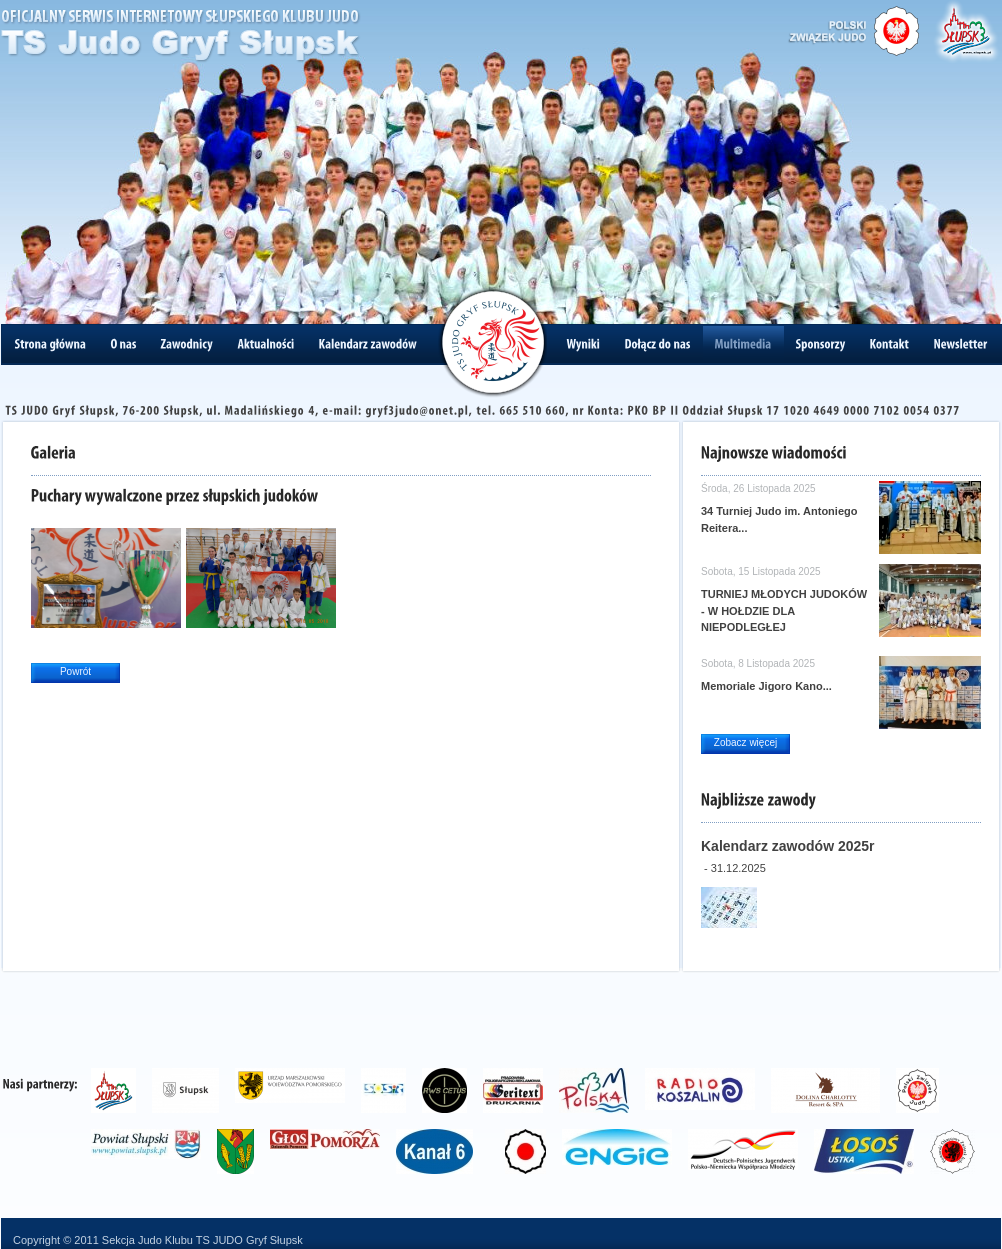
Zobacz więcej (745, 742)
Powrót (75, 671)
